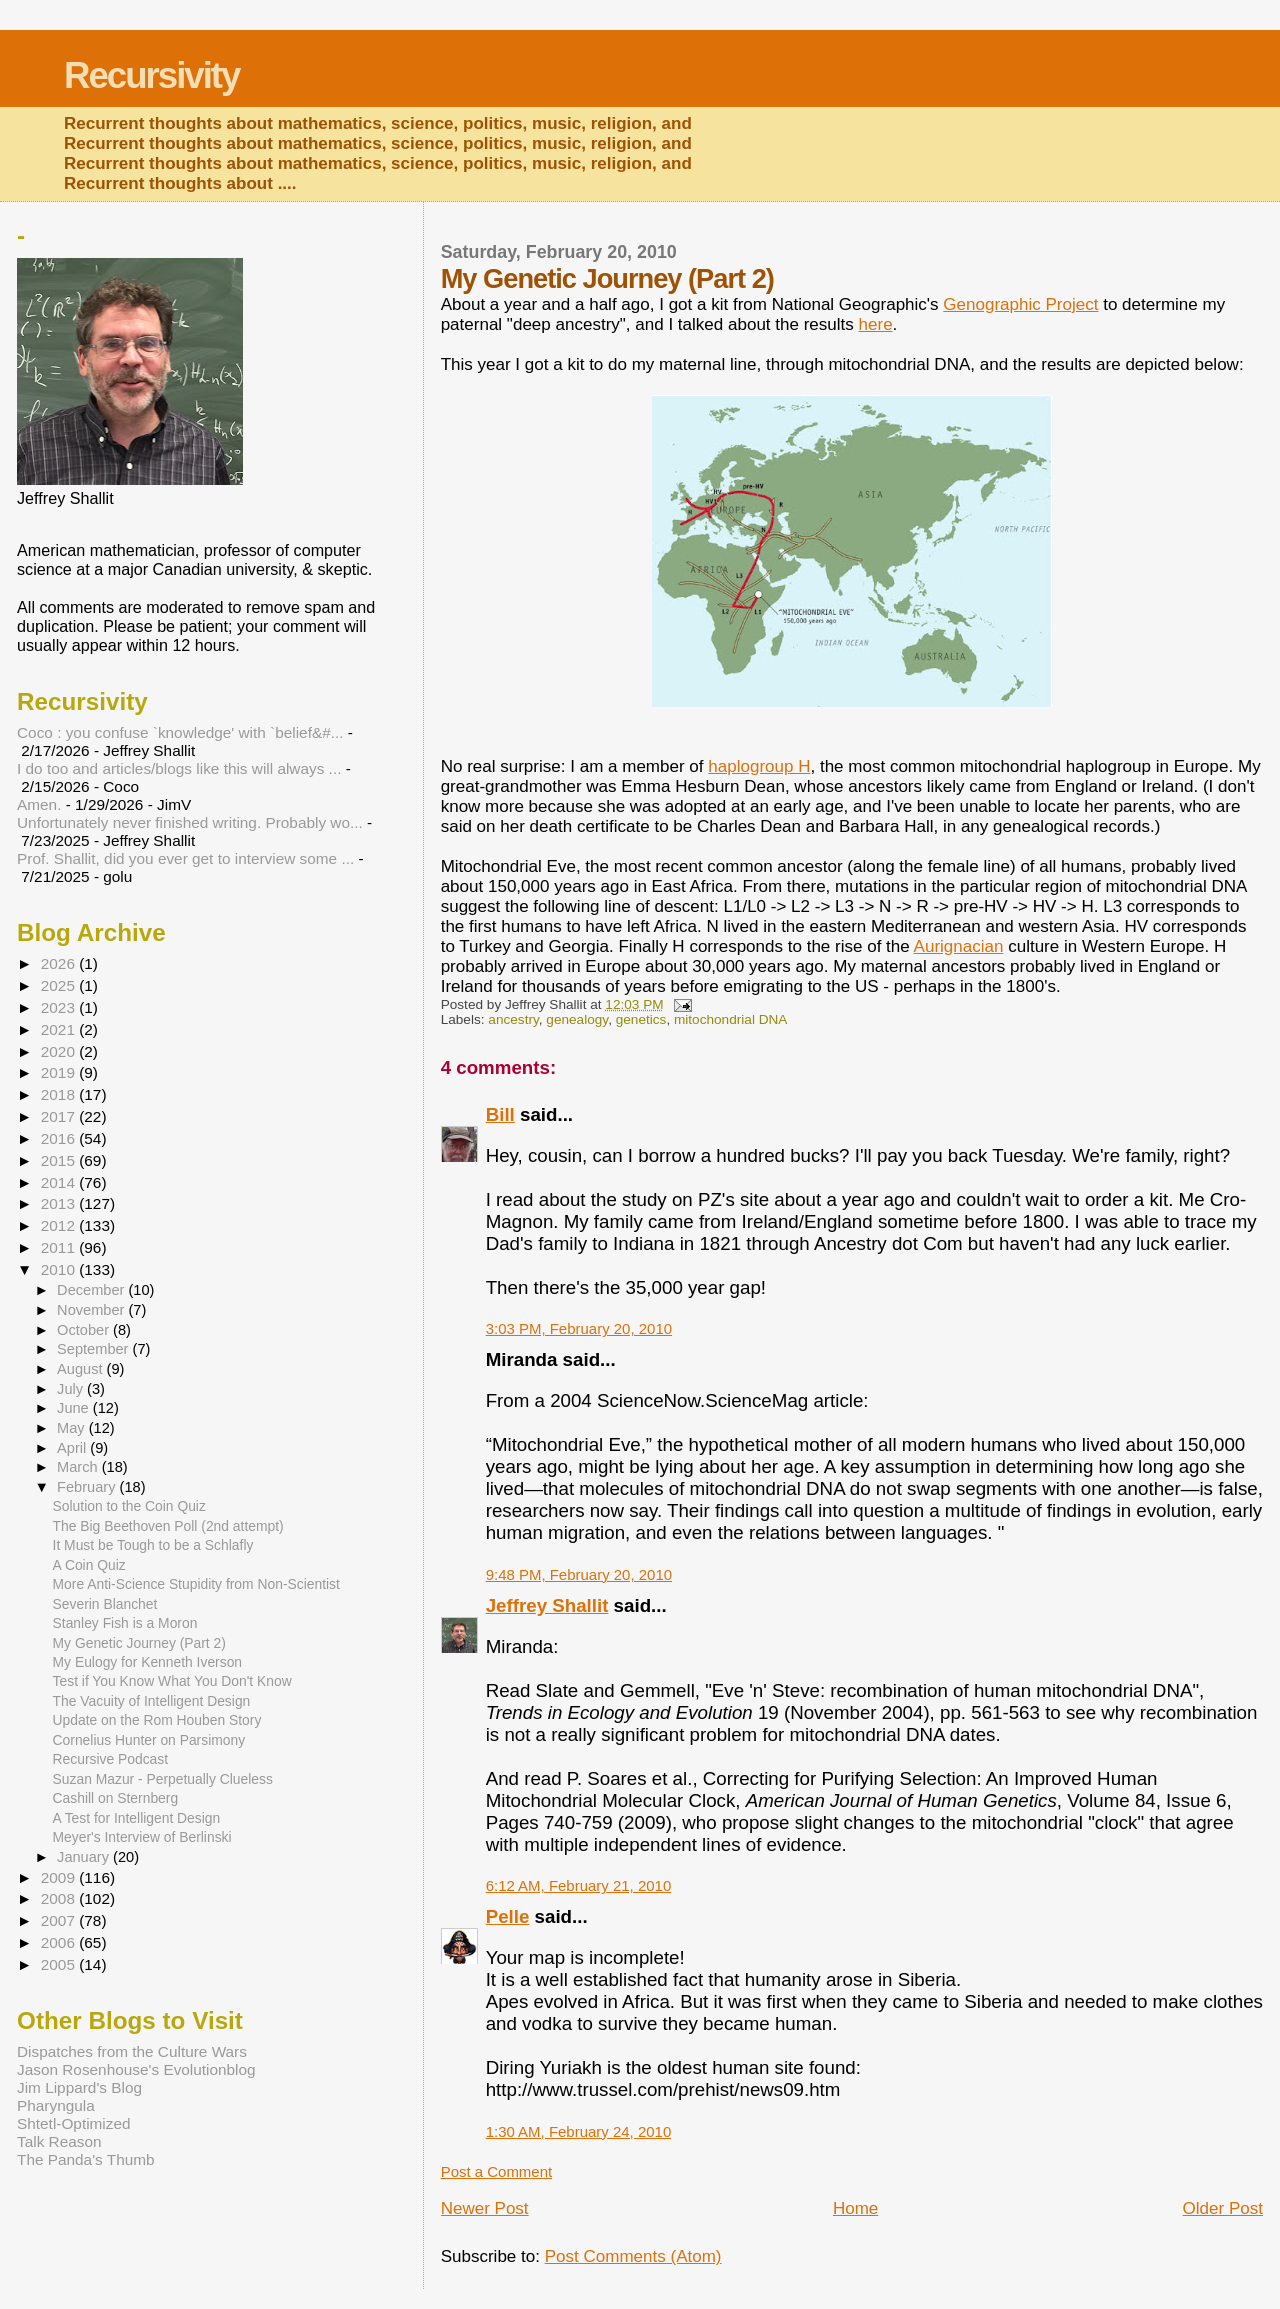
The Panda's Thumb (86, 2159)
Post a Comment (496, 2171)
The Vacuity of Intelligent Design (152, 1701)
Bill (500, 1114)
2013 (60, 1203)
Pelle (508, 1916)
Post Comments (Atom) (633, 2256)
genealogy (577, 1019)
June (75, 1408)
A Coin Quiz (89, 1565)
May (73, 1428)
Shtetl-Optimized (74, 2123)
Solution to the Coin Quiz (129, 1506)
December (92, 1290)
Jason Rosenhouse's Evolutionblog (136, 2069)
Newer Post (485, 2208)
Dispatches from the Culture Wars (132, 2051)
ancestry (513, 1019)
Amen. (39, 804)
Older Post (1223, 2208)
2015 (60, 1160)
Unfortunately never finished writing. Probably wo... (190, 822)
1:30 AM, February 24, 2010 (579, 2131)
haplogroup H (759, 766)
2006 (60, 1942)
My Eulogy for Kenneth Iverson (148, 1662)
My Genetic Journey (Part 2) (139, 1643)
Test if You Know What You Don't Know (172, 1681)
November (92, 1310)
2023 (60, 1007)
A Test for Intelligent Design (137, 1818)
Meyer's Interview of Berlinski (142, 1837)
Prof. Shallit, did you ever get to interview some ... (185, 858)
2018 (60, 1094)
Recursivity (151, 75)
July (72, 1389)
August (82, 1369)
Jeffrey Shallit (547, 1605)
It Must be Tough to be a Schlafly (153, 1545)
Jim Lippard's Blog (79, 2087)
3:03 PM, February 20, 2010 (579, 1328)
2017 (60, 1116)
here (876, 324)
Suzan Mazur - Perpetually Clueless (163, 1779)
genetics (641, 1019)
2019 (60, 1072)
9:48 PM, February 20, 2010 (579, 1574)
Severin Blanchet (105, 1604)
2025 (60, 985)
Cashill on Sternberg (116, 1798)
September (94, 1349)
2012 (60, 1225)
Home (855, 2208)
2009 (60, 1877)
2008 (60, 1898)
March (79, 1467)
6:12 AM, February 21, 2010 (579, 1885)
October (85, 1330)
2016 (60, 1138)
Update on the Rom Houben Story (157, 1720)
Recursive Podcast (111, 1759)
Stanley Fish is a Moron (125, 1623)
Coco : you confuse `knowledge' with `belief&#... (180, 732)
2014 (60, 1182)
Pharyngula (56, 2105)
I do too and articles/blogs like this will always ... (179, 768)
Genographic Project (1020, 304)
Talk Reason (59, 2141)
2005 (60, 1964)
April (73, 1448)
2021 (60, 1029)
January (85, 1857)
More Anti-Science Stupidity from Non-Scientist (196, 1584)
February (88, 1487)
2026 (60, 963)
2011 (60, 1247)
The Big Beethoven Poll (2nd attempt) (168, 1526)
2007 (60, 1920)
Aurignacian (959, 946)
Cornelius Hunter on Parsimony (149, 1740)
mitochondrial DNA (730, 1019)
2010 (60, 1269)
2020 (60, 1051)
